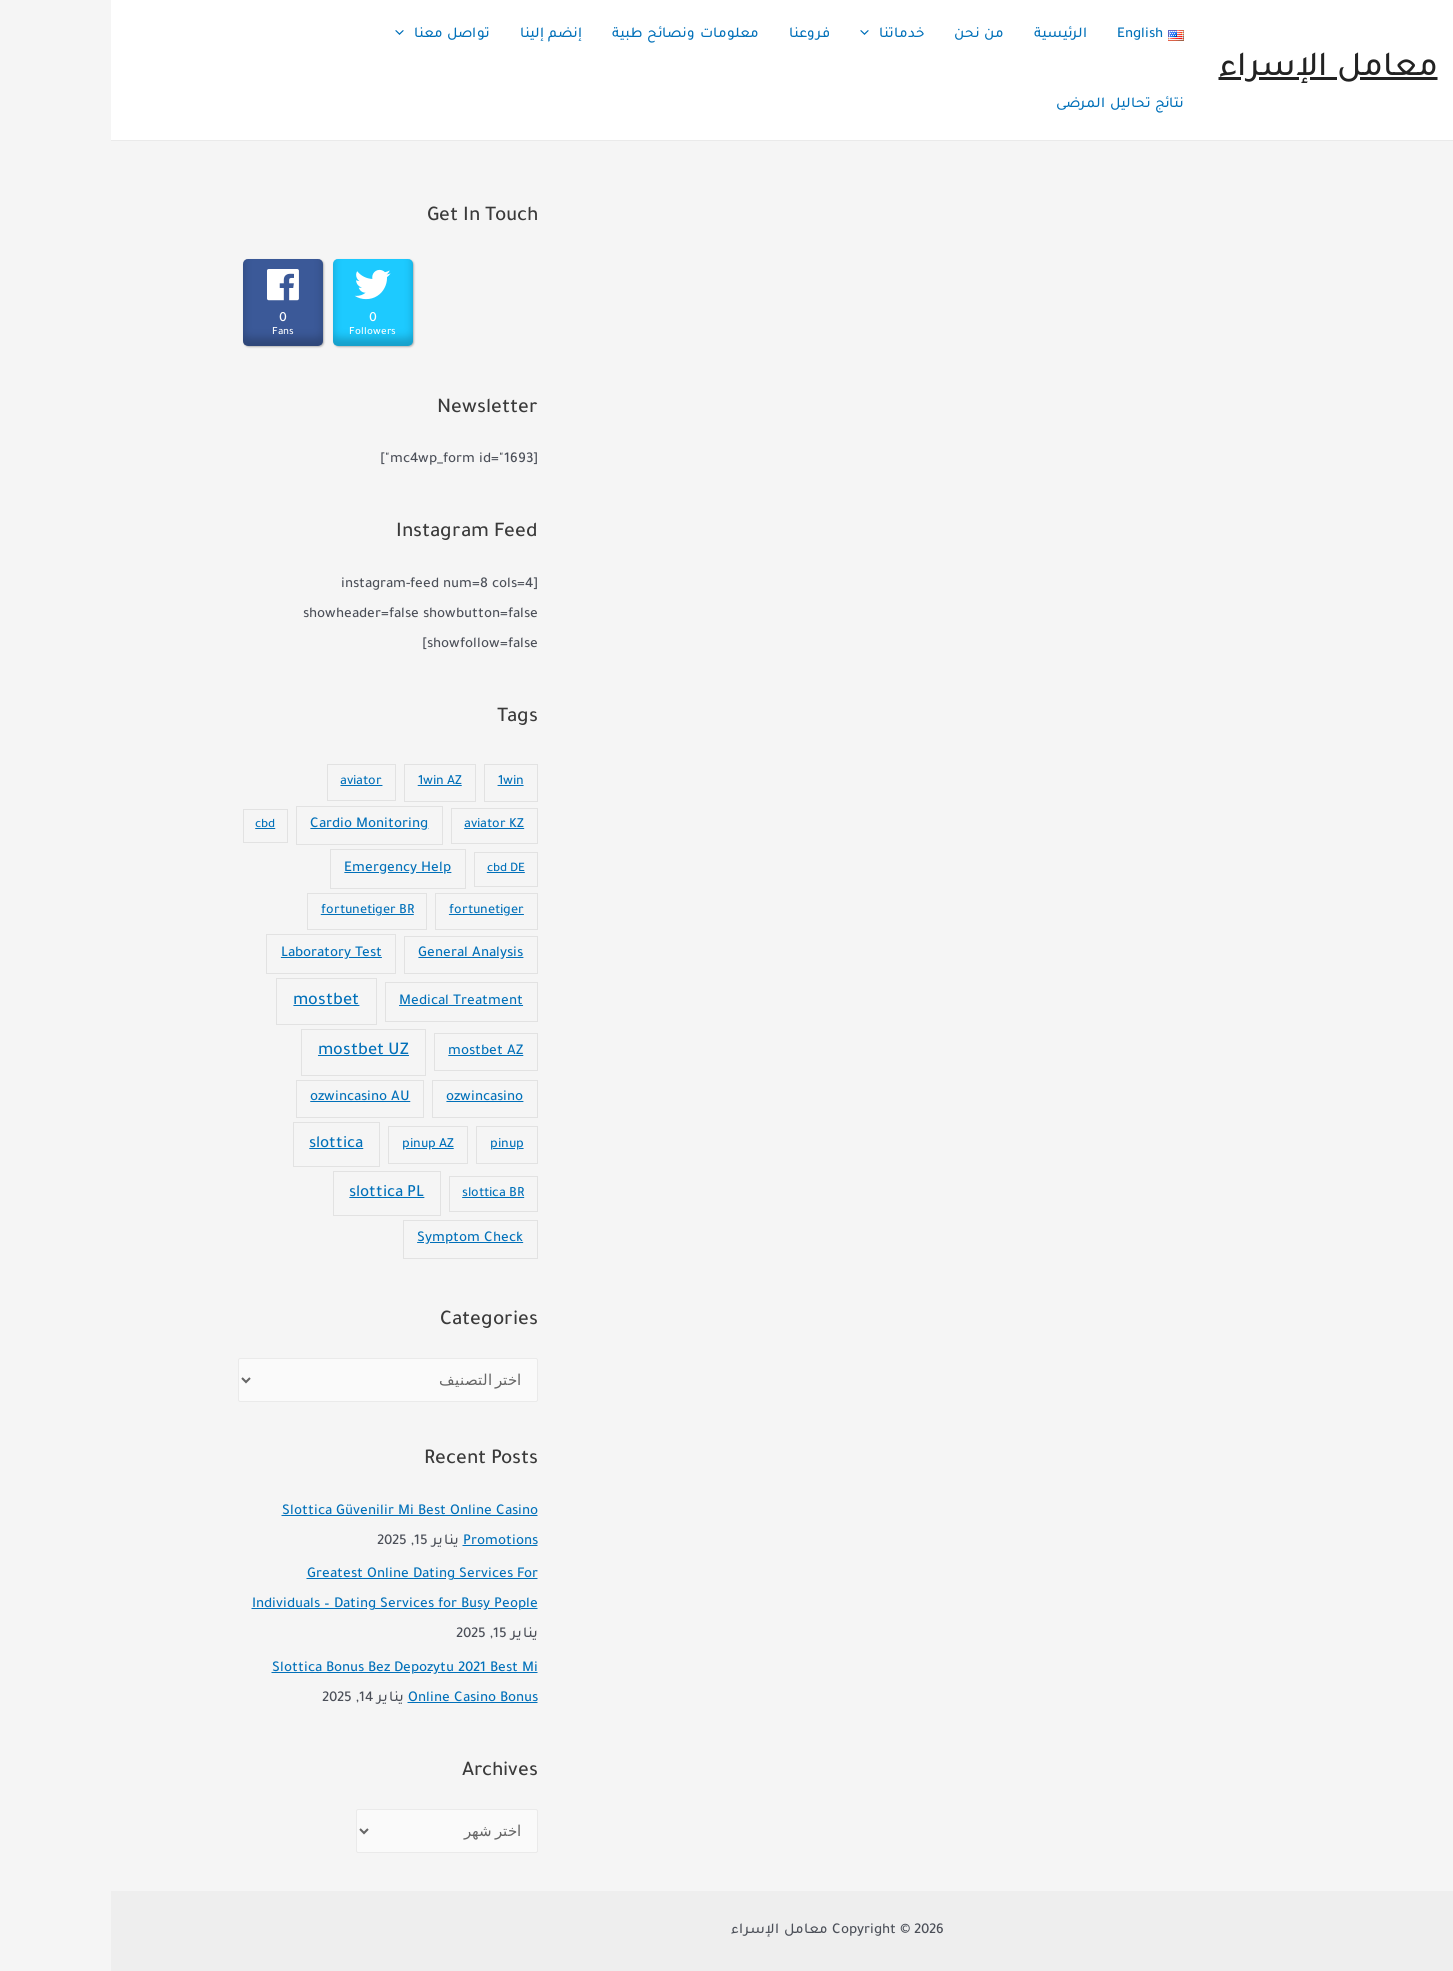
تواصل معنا (331, 35)
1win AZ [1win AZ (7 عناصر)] (329, 782)
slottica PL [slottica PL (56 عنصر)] (275, 1193)
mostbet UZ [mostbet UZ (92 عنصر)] (252, 1051)
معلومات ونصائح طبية (574, 34)
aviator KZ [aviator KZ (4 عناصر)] (383, 825)
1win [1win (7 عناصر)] (400, 782)
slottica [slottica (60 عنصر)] (225, 1144)
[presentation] (758, 35)
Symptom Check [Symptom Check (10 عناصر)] (359, 1238)
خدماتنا (781, 35)
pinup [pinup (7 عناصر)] (396, 1145)
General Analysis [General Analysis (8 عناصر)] (359, 954)
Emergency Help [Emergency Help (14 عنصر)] (286, 868)
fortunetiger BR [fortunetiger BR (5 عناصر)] (256, 911)
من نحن (868, 34)
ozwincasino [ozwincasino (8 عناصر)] (373, 1098)
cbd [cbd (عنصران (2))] (154, 825)
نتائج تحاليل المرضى (1009, 104)
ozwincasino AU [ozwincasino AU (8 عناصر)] (249, 1098)
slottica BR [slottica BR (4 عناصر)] (382, 1194)
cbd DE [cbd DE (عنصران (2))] (395, 869)
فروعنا (698, 34)
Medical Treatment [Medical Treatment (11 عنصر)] (350, 1001)
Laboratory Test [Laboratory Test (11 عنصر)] (220, 953)
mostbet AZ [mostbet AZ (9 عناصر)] (374, 1052)
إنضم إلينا (440, 34)
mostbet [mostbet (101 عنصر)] (215, 1001)
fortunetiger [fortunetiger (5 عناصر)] (375, 911)
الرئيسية (949, 34)
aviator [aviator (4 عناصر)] (250, 782)
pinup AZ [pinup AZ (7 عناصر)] (317, 1145)
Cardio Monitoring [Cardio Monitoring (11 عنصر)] (258, 824)
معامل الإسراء (1217, 69)
